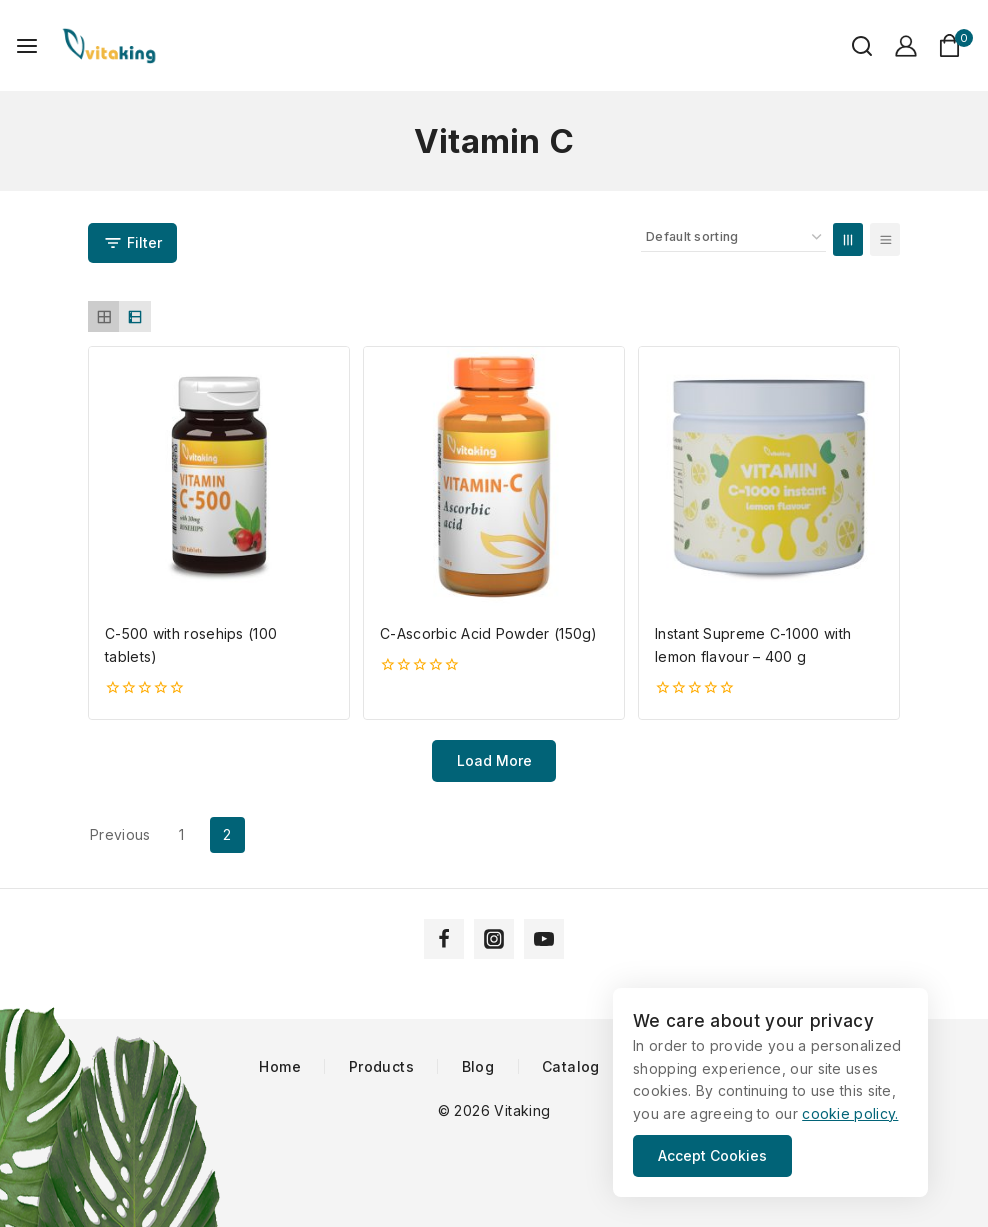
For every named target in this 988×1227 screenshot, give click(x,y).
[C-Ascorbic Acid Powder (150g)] (494, 477)
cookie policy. (850, 1113)
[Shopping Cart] (955, 45)
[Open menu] (27, 46)
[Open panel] (132, 243)
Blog (478, 1067)
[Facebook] (444, 939)
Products (381, 1067)
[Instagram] (494, 939)
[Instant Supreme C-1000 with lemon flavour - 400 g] (769, 477)
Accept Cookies (712, 1155)
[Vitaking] (109, 45)
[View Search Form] (852, 46)
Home (280, 1067)
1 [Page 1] (181, 834)
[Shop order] (733, 237)
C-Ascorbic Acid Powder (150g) (489, 633)
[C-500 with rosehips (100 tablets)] (219, 477)
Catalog (571, 1067)
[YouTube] (544, 939)
